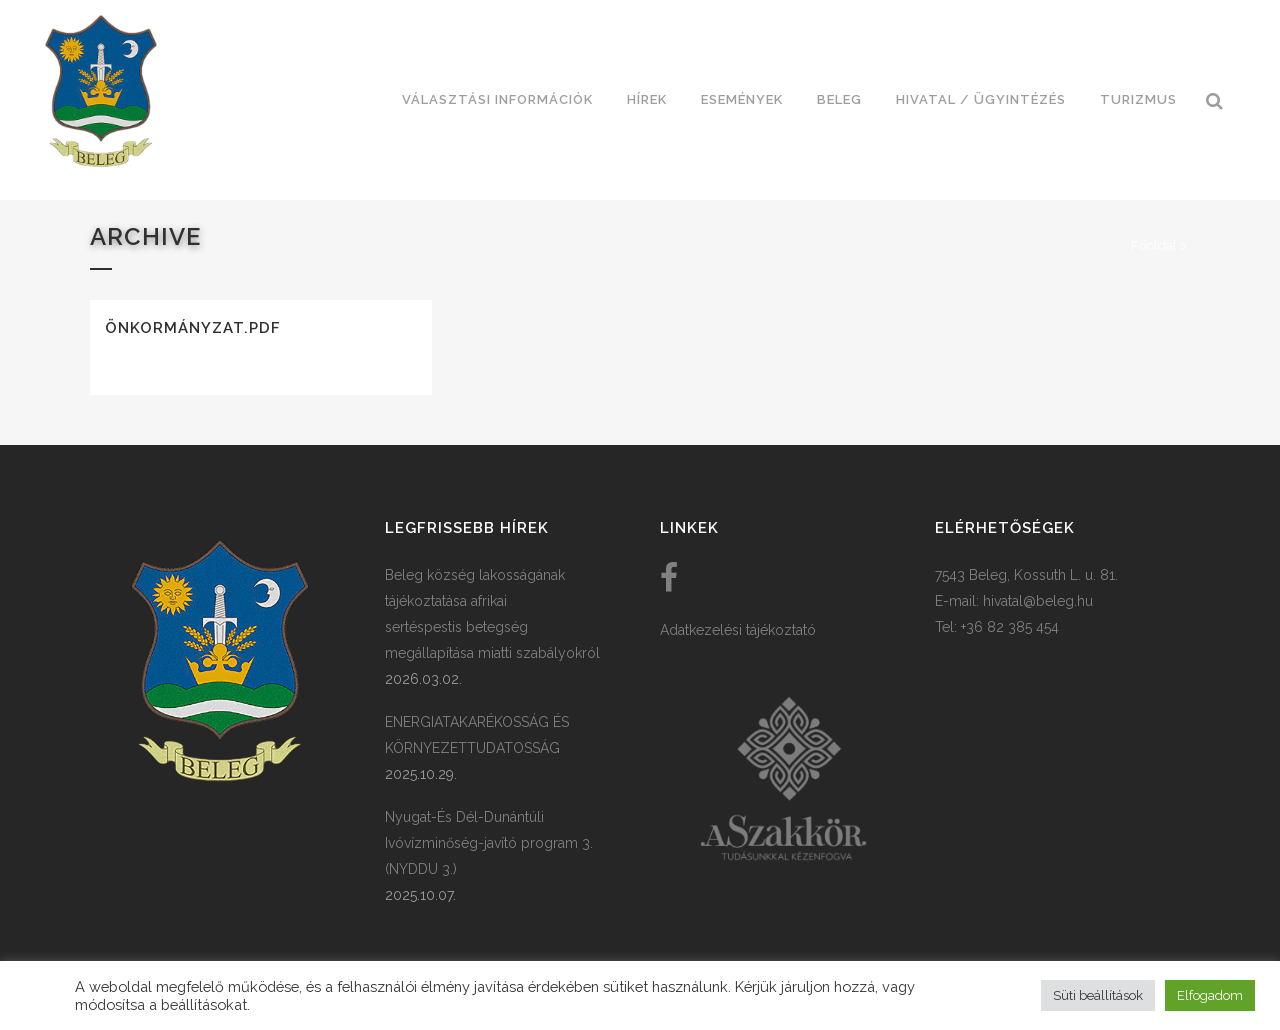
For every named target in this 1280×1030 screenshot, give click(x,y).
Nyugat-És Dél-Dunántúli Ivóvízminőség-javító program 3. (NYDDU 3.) (489, 843)
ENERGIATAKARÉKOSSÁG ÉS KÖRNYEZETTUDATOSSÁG (477, 735)
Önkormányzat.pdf (193, 328)
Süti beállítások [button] (1098, 995)
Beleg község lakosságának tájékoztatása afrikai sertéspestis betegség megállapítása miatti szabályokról (492, 614)
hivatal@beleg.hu (1038, 601)
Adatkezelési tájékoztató (738, 630)
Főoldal (1154, 245)
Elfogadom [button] (1210, 995)
